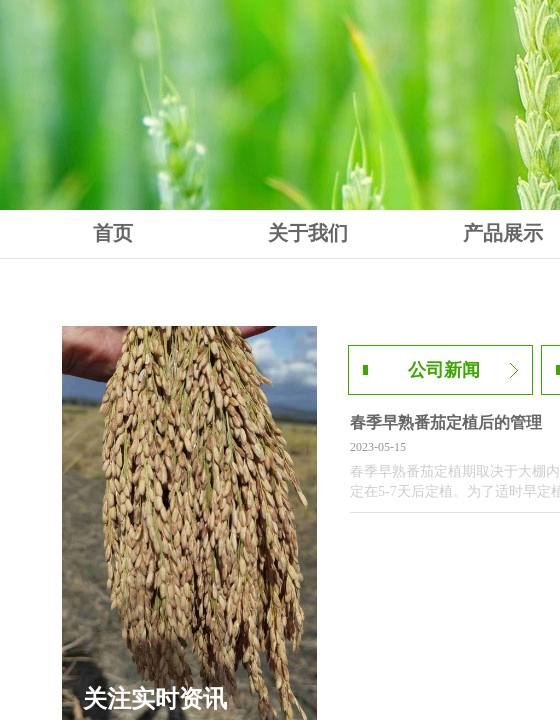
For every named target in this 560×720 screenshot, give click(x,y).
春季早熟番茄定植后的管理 (446, 422)
